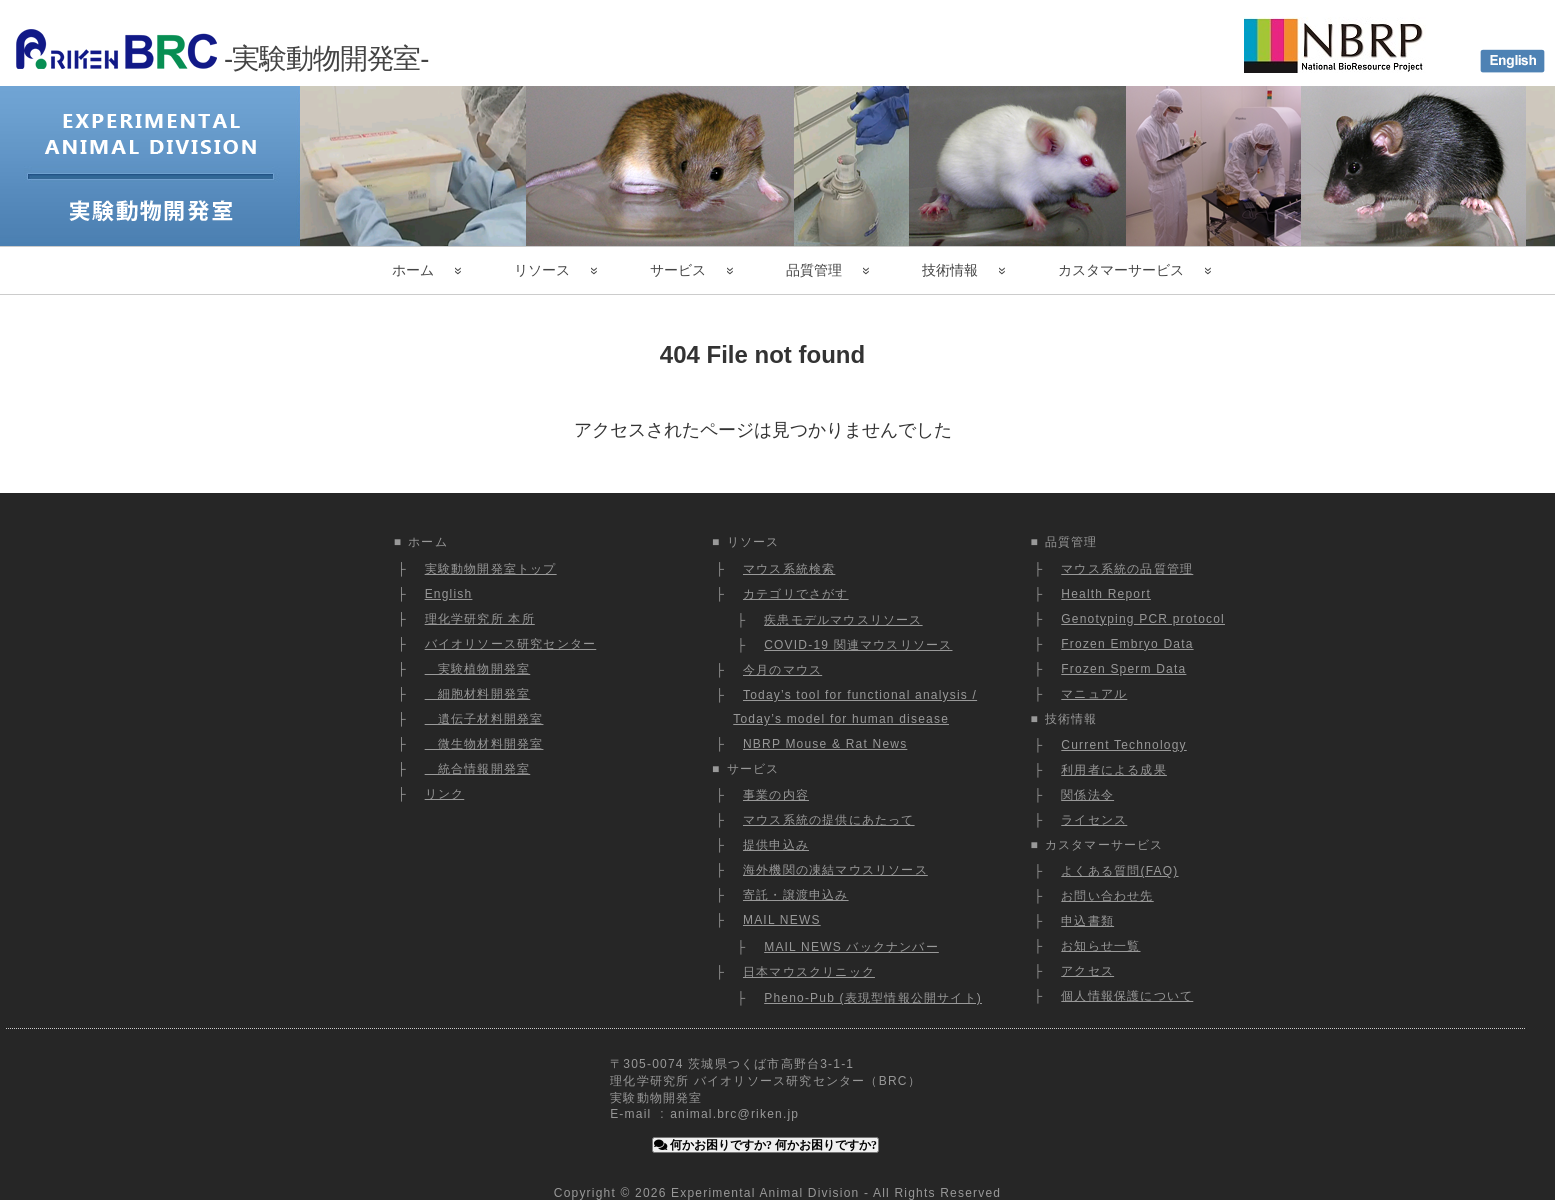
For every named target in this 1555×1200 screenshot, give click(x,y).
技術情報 (950, 270)
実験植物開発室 (478, 669)
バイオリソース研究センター (511, 644)
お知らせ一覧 (1100, 946)
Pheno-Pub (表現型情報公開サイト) (873, 998)
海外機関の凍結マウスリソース (835, 870)
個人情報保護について (1127, 996)
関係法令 (1087, 795)
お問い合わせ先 (1107, 896)
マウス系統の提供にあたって (829, 820)
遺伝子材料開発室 (484, 719)
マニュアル (1094, 694)
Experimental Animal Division (765, 1193)
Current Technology (1123, 745)
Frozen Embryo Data (1127, 644)
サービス (678, 270)
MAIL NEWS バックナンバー (851, 947)
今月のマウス (782, 670)
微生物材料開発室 (484, 744)
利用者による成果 (1114, 770)
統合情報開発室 (478, 769)
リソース (542, 270)
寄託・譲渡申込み (796, 895)
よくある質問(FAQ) (1119, 871)
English (449, 594)
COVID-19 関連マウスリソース (858, 645)
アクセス (1087, 971)
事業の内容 (776, 795)
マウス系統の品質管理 (1127, 569)
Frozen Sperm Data (1123, 669)
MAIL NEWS (782, 920)
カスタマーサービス (1121, 270)
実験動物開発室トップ (491, 569)
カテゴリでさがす (796, 594)
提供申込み (776, 845)
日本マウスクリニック (809, 972)
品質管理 (814, 270)
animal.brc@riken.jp (734, 1114)
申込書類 (1087, 921)
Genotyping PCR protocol (1143, 619)
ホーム (413, 270)
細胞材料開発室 (478, 694)
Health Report (1106, 594)
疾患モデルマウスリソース (843, 620)
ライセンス (1094, 820)
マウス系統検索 (789, 569)
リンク (445, 794)
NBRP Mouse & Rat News (825, 744)
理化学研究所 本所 (480, 619)
